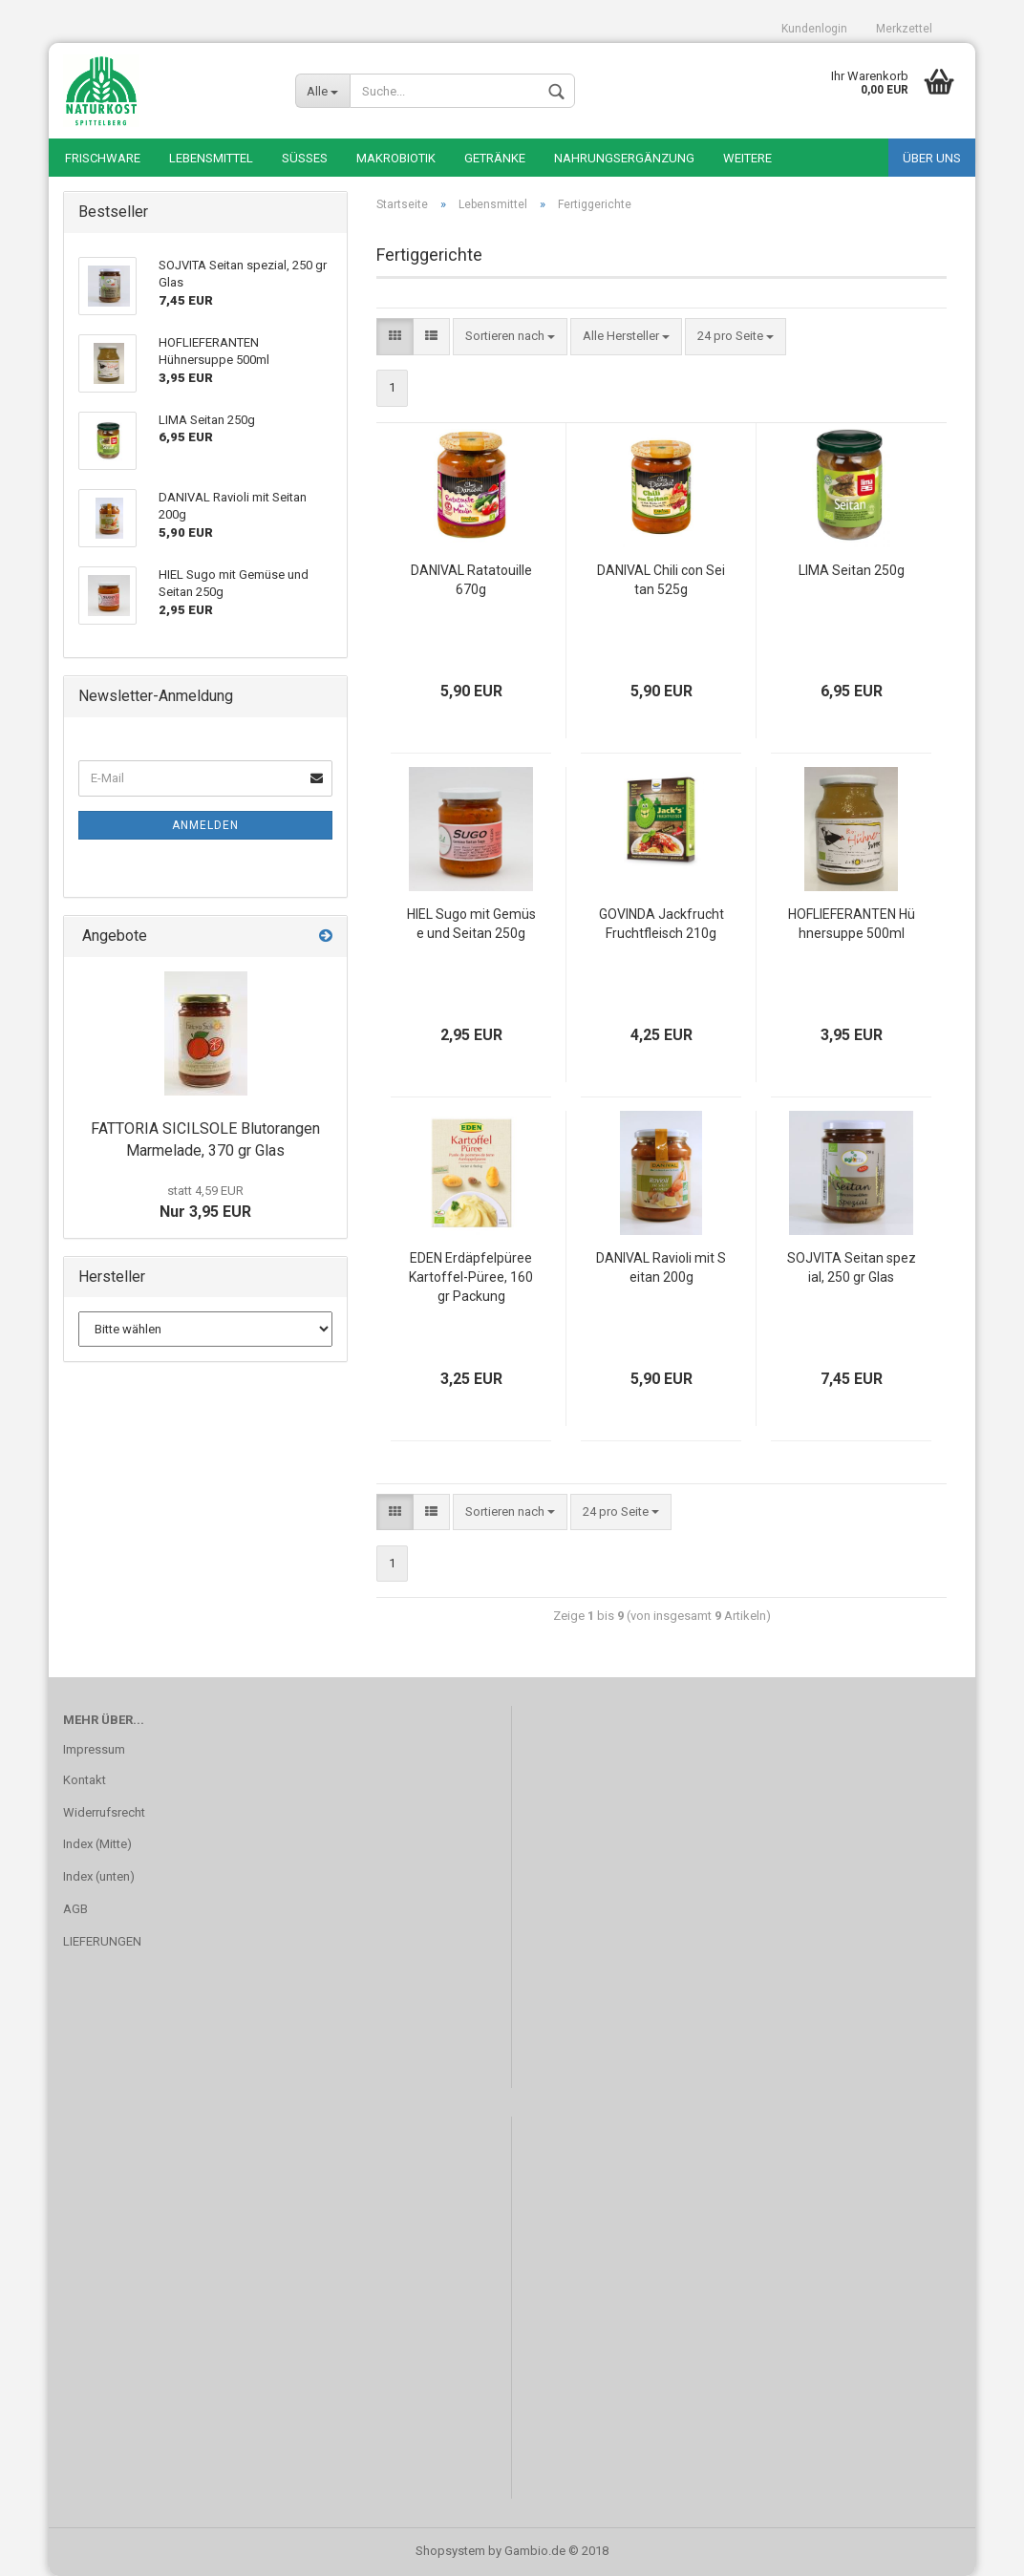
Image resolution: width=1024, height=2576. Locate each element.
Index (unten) (99, 1876)
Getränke (494, 158)
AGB (75, 1909)
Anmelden (205, 825)
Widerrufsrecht (104, 1812)
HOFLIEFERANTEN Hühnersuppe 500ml (851, 923)
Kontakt (84, 1780)
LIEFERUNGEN (102, 1941)
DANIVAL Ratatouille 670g (471, 580)
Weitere (747, 158)
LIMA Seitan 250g (852, 570)
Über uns (932, 158)
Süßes (305, 158)
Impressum (94, 1749)
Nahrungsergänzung (624, 158)
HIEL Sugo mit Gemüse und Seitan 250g (471, 923)
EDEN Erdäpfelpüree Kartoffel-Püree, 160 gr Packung (471, 1277)
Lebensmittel (211, 158)
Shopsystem (450, 2551)
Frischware (102, 158)
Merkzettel (904, 28)
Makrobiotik (396, 158)
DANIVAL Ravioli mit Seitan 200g (661, 1267)
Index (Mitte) (97, 1844)
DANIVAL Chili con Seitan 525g (661, 580)
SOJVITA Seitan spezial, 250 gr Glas (851, 1267)
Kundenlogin (814, 28)
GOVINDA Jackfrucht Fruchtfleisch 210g (661, 923)
